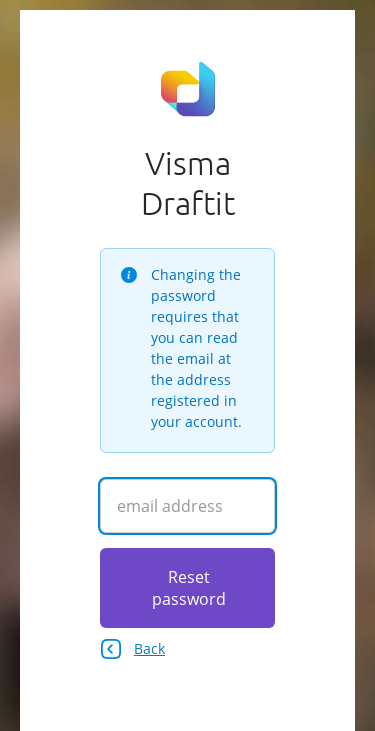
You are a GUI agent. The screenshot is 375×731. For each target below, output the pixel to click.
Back (132, 649)
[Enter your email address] (187, 506)
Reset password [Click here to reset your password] (189, 588)
